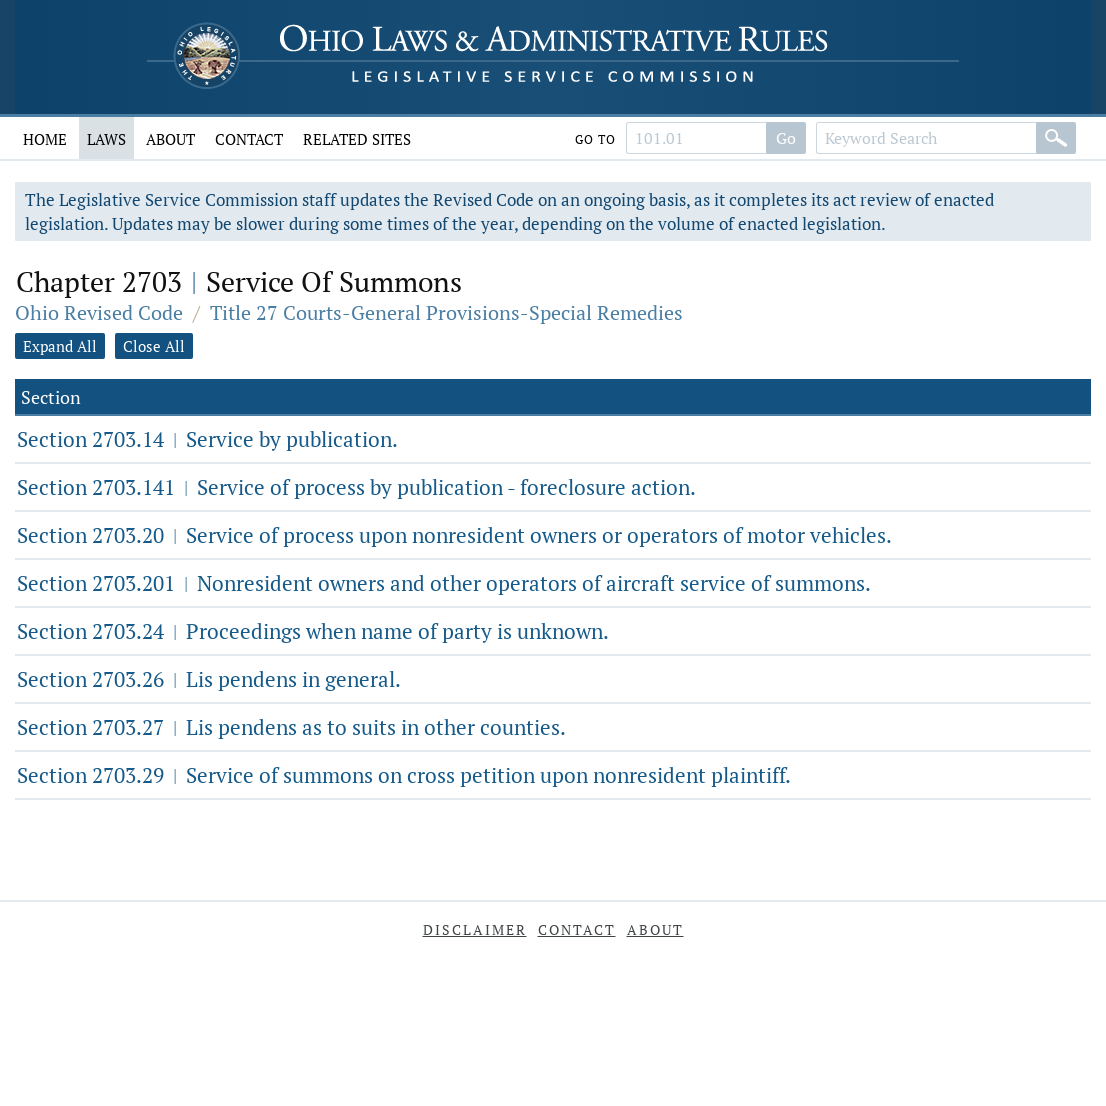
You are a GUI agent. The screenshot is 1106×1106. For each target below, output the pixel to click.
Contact (249, 139)
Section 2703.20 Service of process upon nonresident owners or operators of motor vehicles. (454, 535)
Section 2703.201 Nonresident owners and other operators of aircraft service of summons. (444, 583)
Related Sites (357, 139)
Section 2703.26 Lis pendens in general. (209, 679)
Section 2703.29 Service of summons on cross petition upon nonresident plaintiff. (404, 775)
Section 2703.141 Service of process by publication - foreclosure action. (356, 487)
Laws (106, 139)
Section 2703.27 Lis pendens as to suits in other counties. (291, 727)
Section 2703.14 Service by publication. (207, 439)
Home (45, 139)
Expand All (60, 346)
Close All (154, 346)
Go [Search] (786, 138)
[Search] (1056, 138)
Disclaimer (475, 929)
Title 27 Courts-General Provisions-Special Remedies (446, 312)
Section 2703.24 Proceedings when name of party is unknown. (313, 631)
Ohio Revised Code (99, 312)
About (170, 139)
